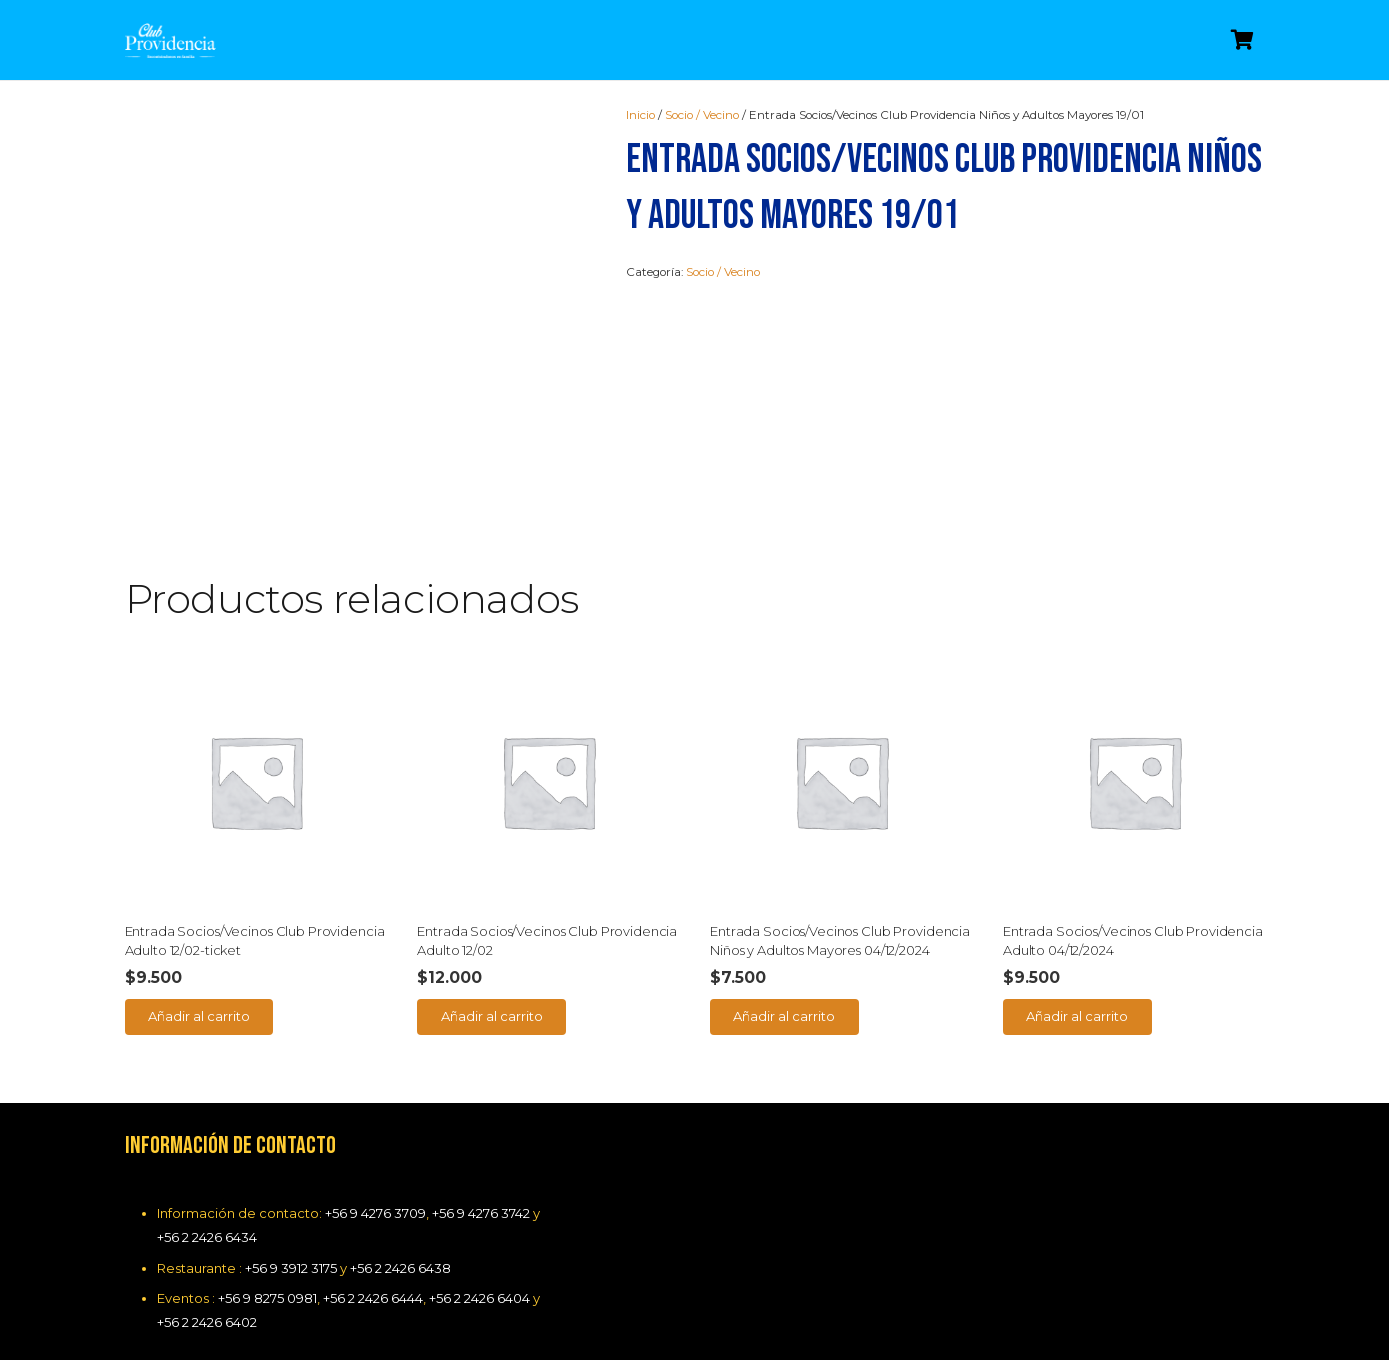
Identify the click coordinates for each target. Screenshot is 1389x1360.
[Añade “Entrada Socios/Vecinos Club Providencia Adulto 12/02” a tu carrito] (491, 1017)
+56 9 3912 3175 (291, 1268)
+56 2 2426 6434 (207, 1237)
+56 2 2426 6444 (373, 1298)
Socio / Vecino (702, 115)
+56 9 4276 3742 (481, 1213)
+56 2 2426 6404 (479, 1298)
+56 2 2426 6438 (400, 1268)
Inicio (640, 115)
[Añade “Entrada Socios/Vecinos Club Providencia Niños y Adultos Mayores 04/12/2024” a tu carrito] (784, 1017)
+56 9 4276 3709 (375, 1213)
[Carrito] (1243, 40)
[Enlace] (171, 40)
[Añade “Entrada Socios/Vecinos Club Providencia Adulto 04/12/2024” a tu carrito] (1077, 1017)
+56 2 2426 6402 (207, 1322)
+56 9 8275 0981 (267, 1298)
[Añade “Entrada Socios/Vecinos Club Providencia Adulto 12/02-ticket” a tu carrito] (199, 1017)
